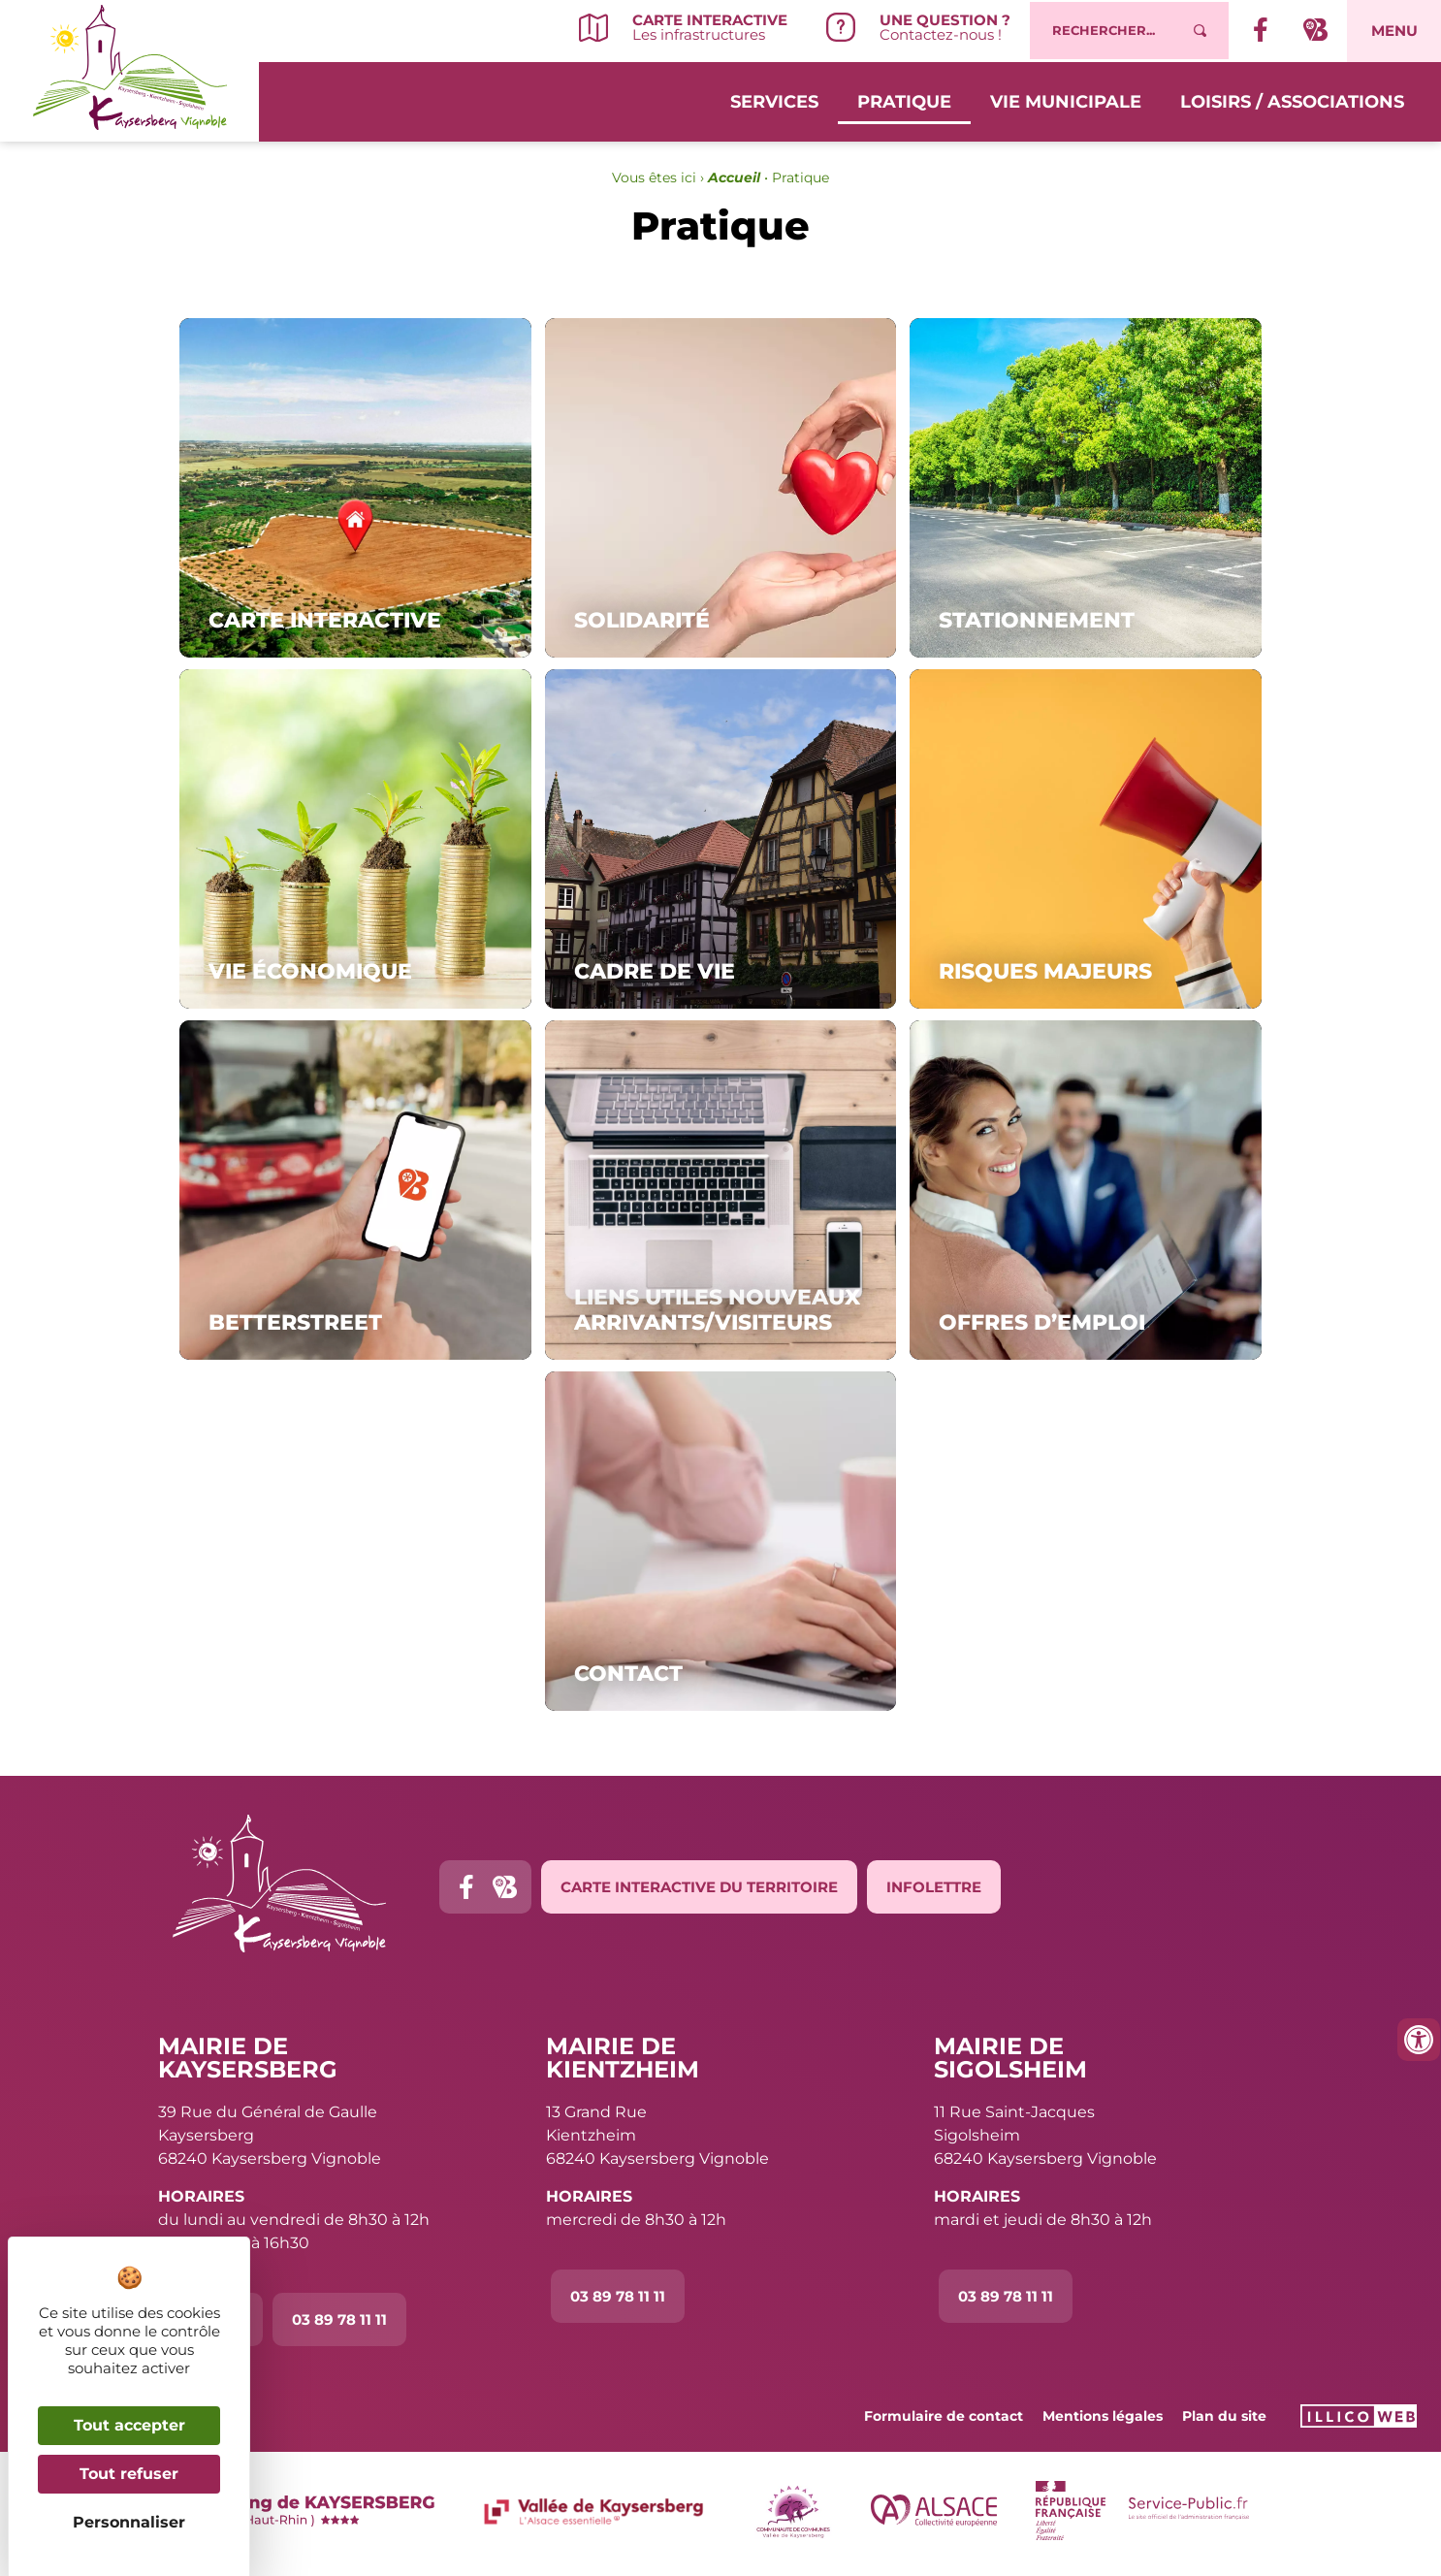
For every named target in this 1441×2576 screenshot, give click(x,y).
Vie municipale (1065, 99)
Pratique (904, 99)
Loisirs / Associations (1292, 99)
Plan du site (1224, 2416)
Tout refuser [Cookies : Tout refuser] (129, 2473)
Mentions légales (1102, 2416)
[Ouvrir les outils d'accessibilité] (1418, 2039)
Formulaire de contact (943, 2416)
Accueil (734, 177)
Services (774, 99)
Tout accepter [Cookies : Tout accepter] (129, 2425)
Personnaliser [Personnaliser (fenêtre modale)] (129, 2522)
